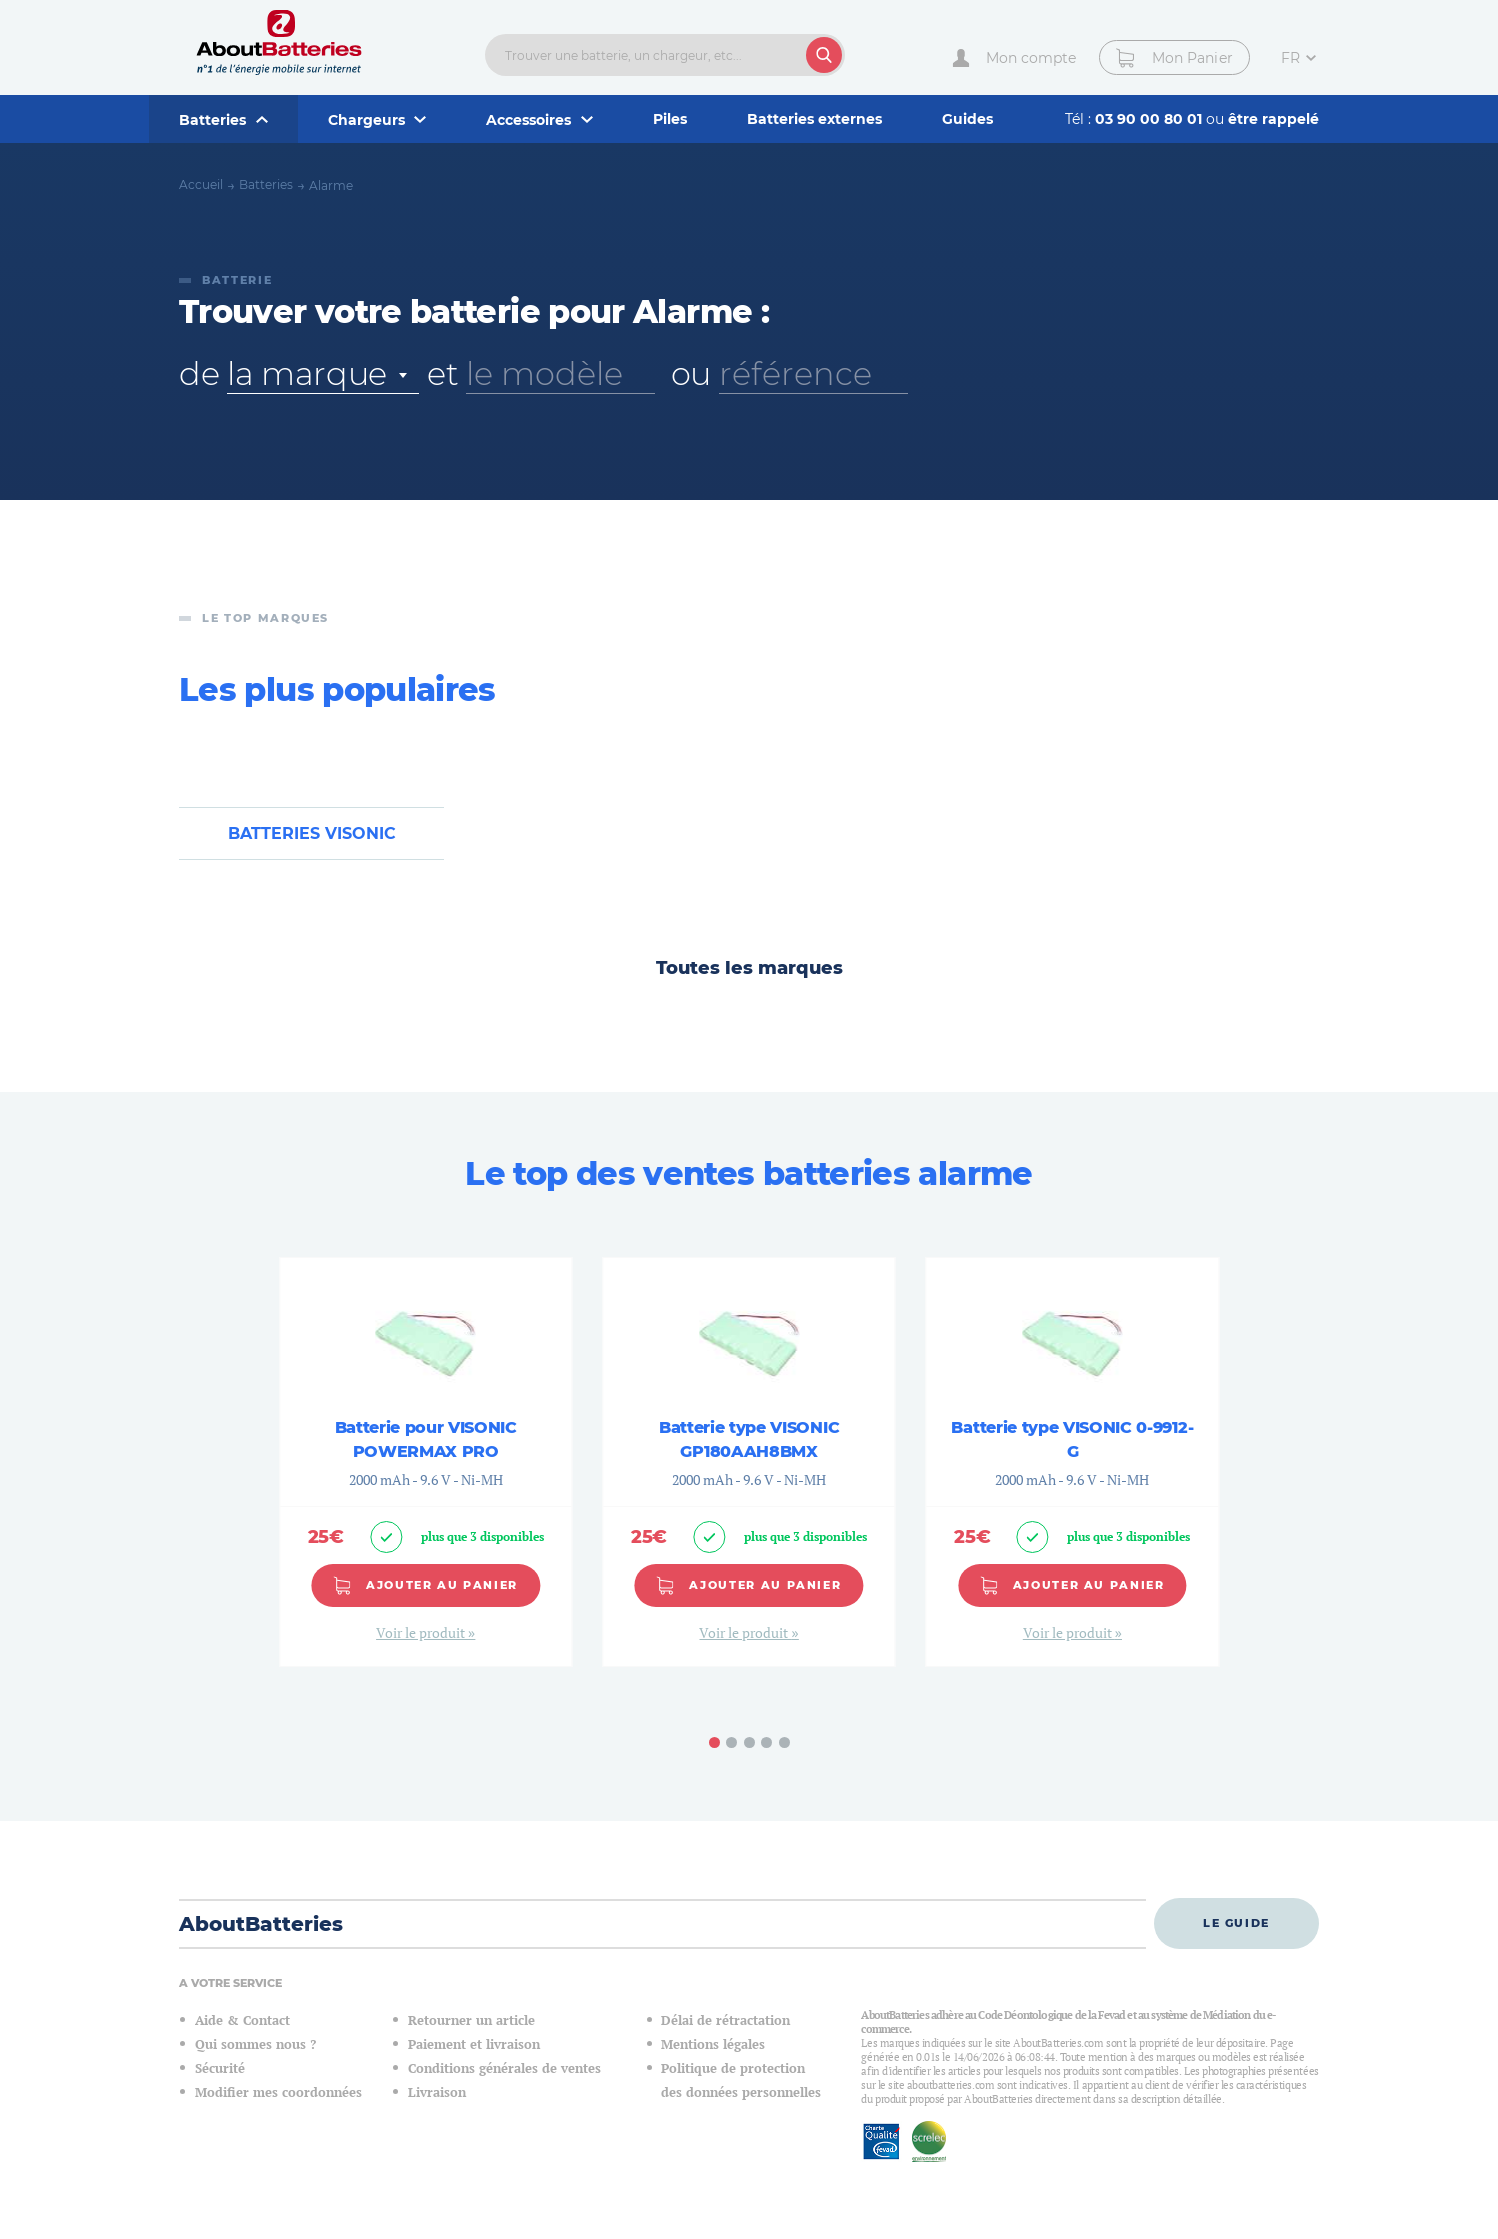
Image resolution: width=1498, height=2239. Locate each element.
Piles (670, 119)
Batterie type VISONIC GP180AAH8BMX (749, 1439)
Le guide (1236, 1923)
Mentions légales (713, 2044)
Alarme (331, 185)
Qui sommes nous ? (255, 2044)
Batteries (266, 184)
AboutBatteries (261, 1924)
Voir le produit (422, 1633)
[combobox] (323, 374)
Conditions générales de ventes (504, 2068)
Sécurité (220, 2068)
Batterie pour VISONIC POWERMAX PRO (426, 1439)
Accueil (201, 184)
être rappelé (1273, 119)
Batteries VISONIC (312, 833)
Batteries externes (814, 119)
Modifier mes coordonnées (278, 2092)
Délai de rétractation (725, 2020)
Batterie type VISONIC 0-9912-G (1072, 1439)
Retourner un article (471, 2020)
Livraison (437, 2092)
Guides (967, 119)
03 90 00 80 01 (1150, 119)
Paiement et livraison (474, 2044)
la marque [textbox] (307, 373)
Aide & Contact (242, 2020)
